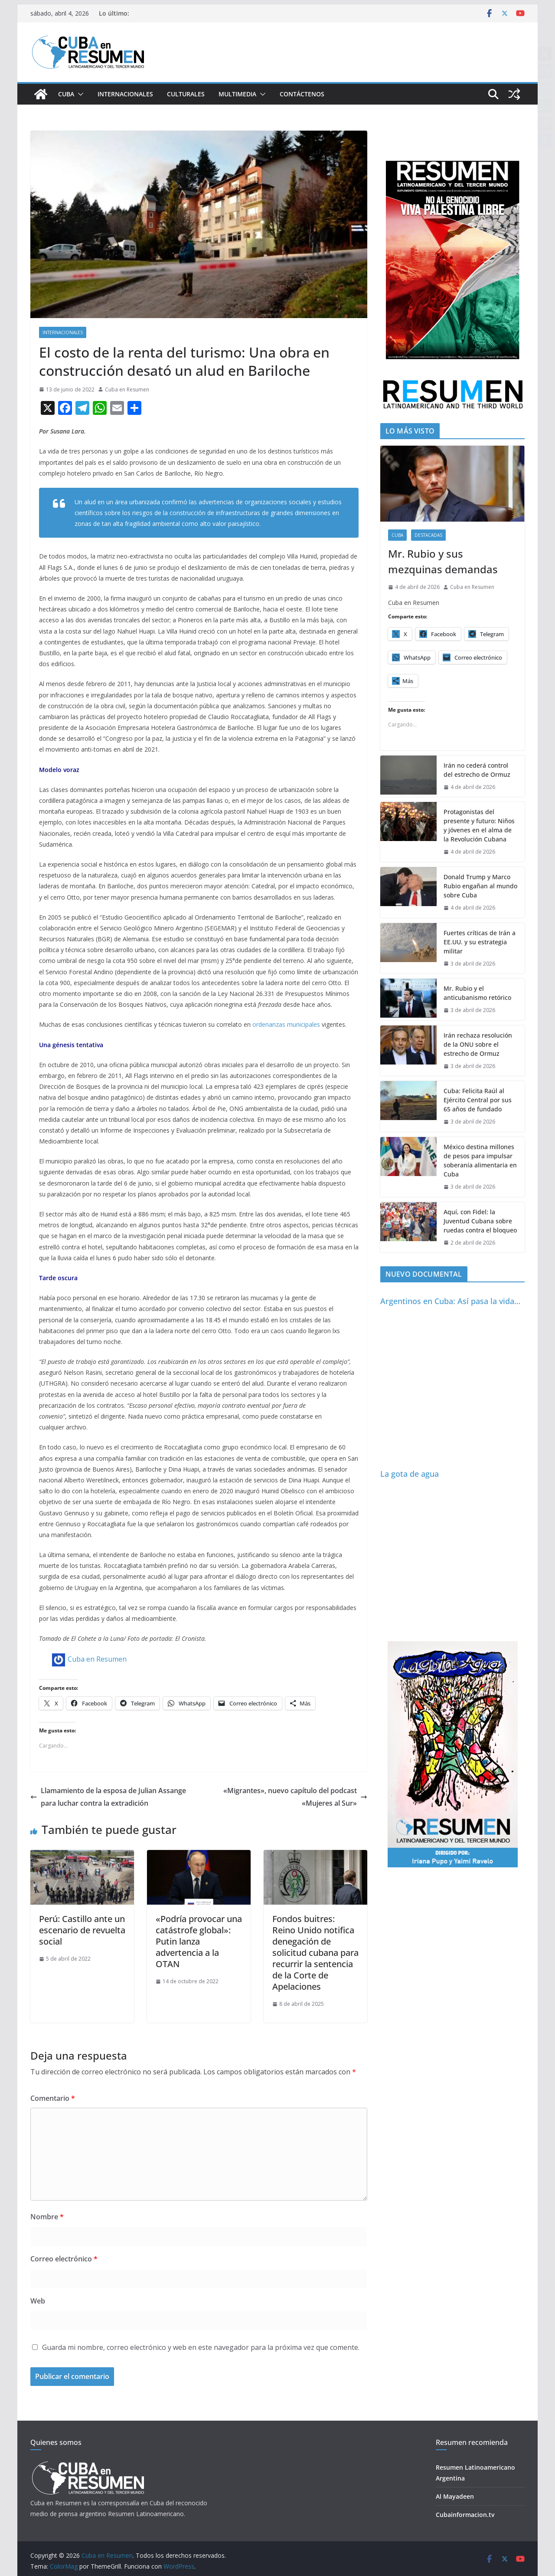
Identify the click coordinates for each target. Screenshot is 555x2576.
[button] (79, 94)
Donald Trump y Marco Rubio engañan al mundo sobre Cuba (480, 886)
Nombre (47, 2216)
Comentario (52, 2098)
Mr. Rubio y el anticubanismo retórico (477, 993)
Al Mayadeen (455, 2496)
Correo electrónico (64, 2259)
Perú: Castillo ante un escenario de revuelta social (82, 1930)
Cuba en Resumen (127, 389)
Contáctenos (302, 94)
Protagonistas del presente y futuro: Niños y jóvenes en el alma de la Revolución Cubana (479, 825)
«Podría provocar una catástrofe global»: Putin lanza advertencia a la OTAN (199, 1941)
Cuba (66, 94)
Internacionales (125, 94)
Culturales (186, 94)
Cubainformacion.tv (465, 2514)
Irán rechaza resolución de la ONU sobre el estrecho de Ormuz (478, 1044)
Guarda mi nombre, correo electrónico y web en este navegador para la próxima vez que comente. (200, 2347)
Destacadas (428, 535)
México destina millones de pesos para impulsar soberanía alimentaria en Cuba (480, 1160)
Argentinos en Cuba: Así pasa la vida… (450, 1301)
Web (37, 2301)
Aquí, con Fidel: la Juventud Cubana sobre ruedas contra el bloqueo (480, 1221)
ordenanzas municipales (286, 1024)
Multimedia (237, 94)
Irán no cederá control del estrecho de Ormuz (477, 770)
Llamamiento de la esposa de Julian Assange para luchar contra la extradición (108, 1797)
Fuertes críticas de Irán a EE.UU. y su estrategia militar (480, 942)
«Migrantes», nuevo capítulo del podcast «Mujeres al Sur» (295, 1797)
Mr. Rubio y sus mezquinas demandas (443, 561)
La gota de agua (409, 1474)
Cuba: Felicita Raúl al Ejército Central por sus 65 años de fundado (478, 1100)
